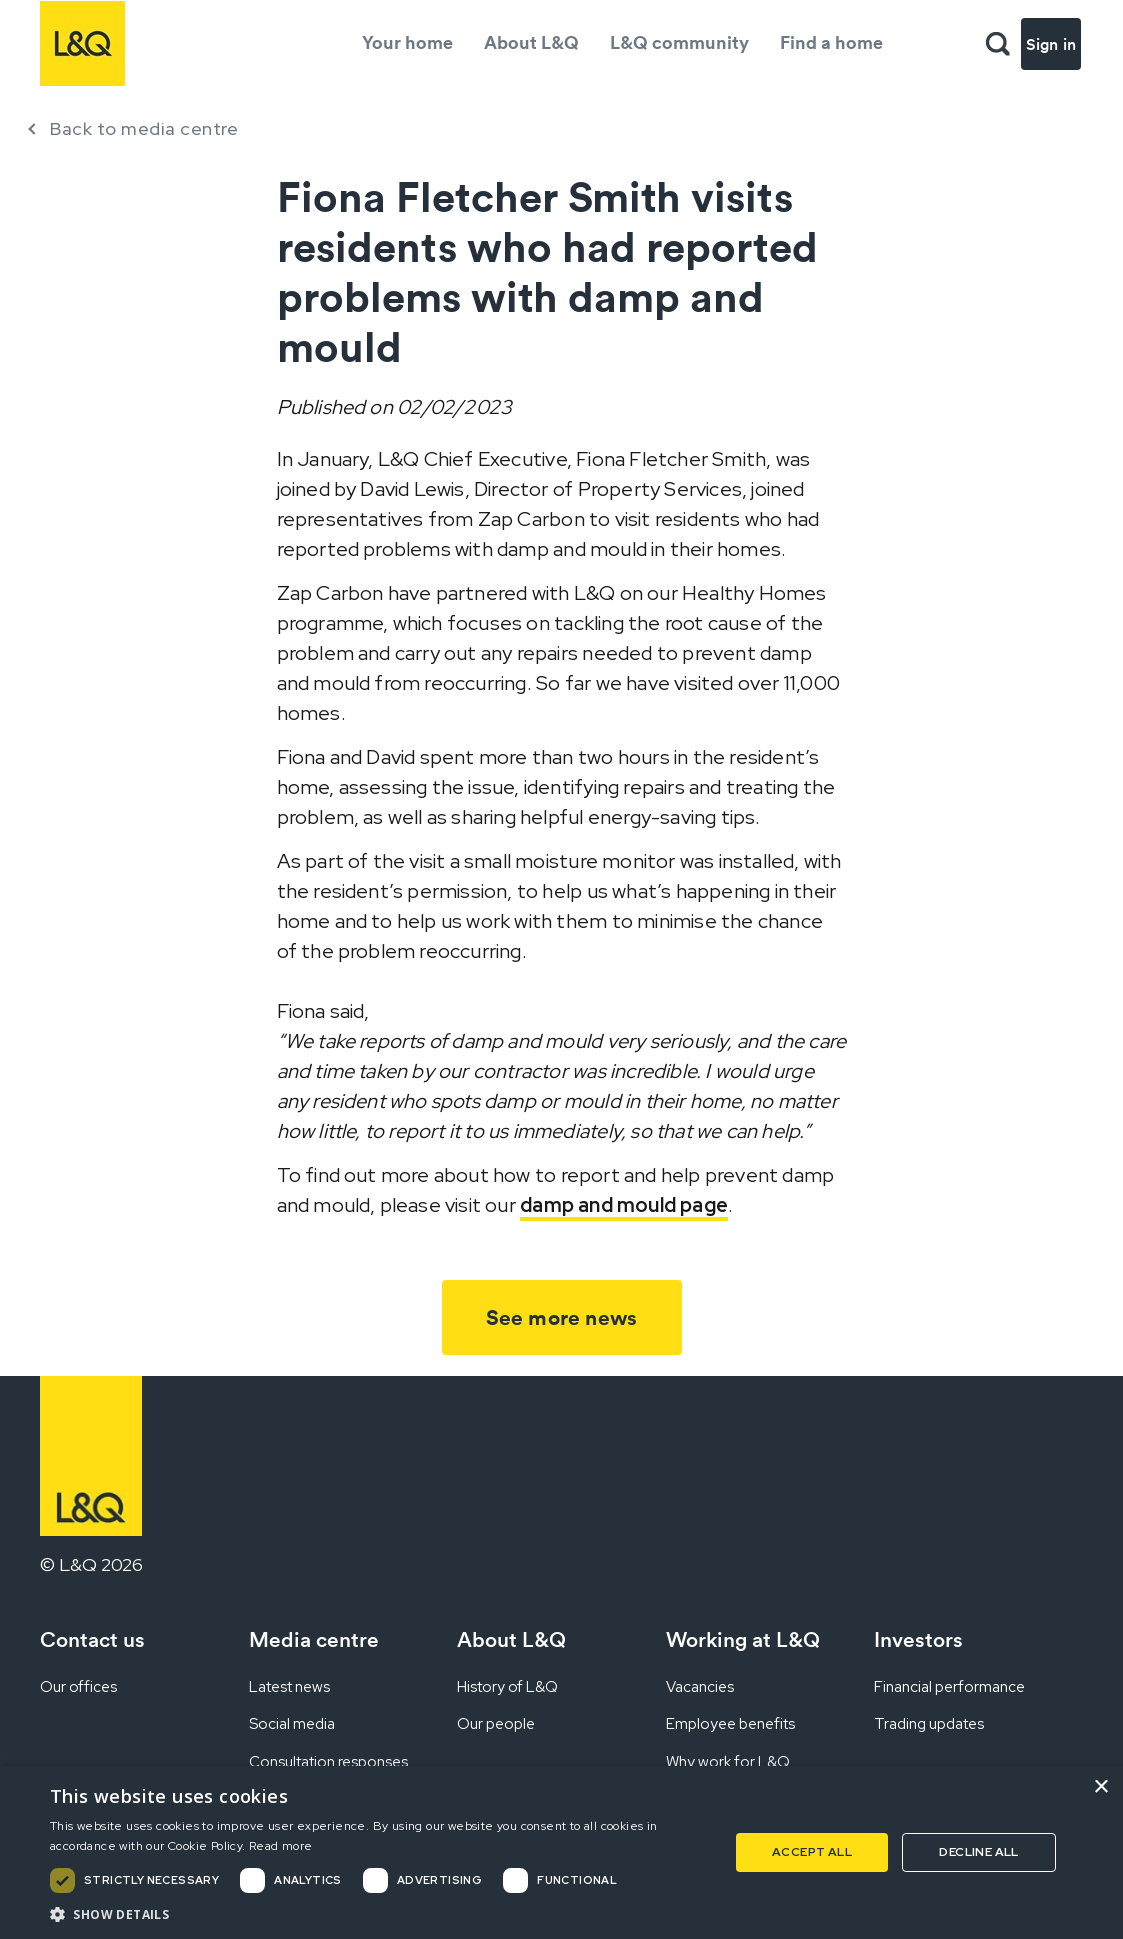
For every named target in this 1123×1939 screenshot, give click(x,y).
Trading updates (929, 1724)
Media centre (314, 1639)
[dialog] (561, 1852)
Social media (292, 1724)
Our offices (78, 1687)
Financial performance (949, 1687)
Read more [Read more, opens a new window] (281, 1846)
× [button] (1100, 1787)
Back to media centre (144, 128)
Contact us (92, 1639)
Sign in (1051, 44)
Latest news (289, 1687)
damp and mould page (624, 1205)
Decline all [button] (978, 1852)
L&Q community (679, 42)
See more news (562, 1317)
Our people (496, 1724)
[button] (379, 1914)
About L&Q (531, 42)
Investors (918, 1639)
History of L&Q (507, 1687)
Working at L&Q (743, 1639)
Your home (407, 42)
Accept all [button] (812, 1852)
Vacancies (700, 1687)
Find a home (831, 42)
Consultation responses (328, 1762)
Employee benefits (730, 1724)
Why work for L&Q (728, 1762)
